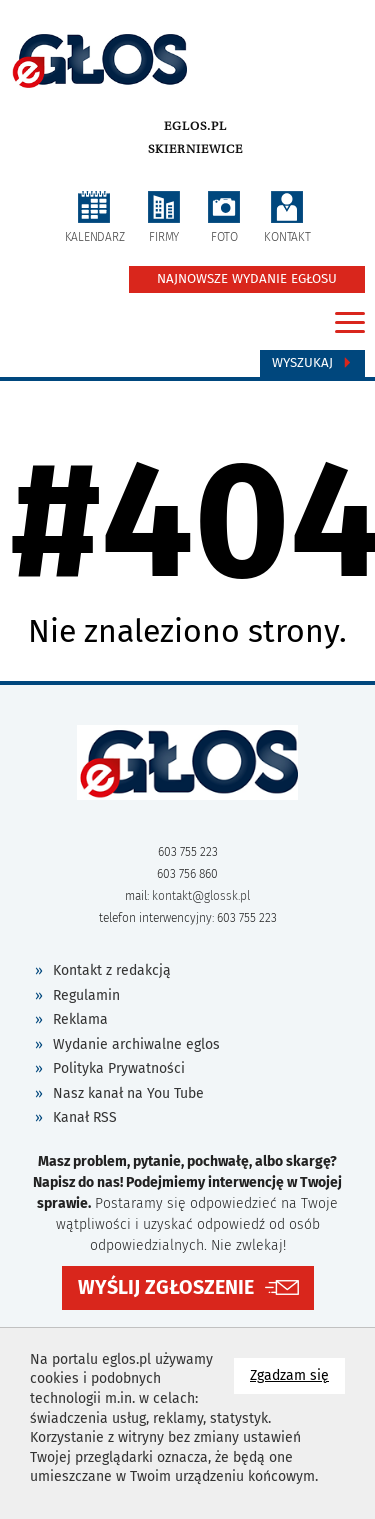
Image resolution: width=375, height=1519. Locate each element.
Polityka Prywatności (119, 1068)
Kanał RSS (85, 1117)
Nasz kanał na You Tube (128, 1093)
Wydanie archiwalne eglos (136, 1044)
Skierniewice (195, 149)
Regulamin (86, 995)
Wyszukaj (312, 363)
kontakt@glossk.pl (201, 896)
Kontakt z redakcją (112, 970)
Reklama (80, 1019)
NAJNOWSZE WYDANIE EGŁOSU (247, 279)
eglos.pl (195, 126)
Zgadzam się (297, 1374)
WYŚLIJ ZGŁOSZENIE (166, 1287)
